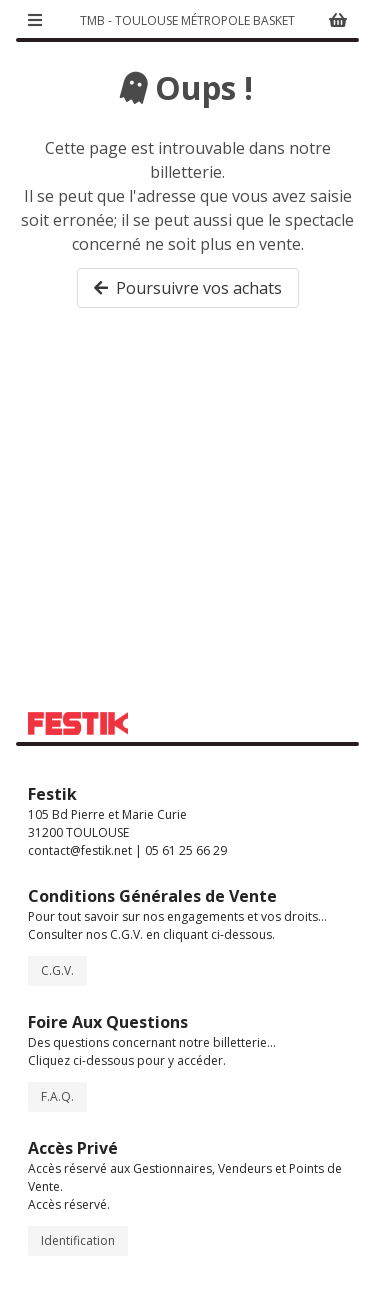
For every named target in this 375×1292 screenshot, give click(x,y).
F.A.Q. (57, 1096)
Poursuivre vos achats (188, 288)
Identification (78, 1240)
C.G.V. (57, 970)
